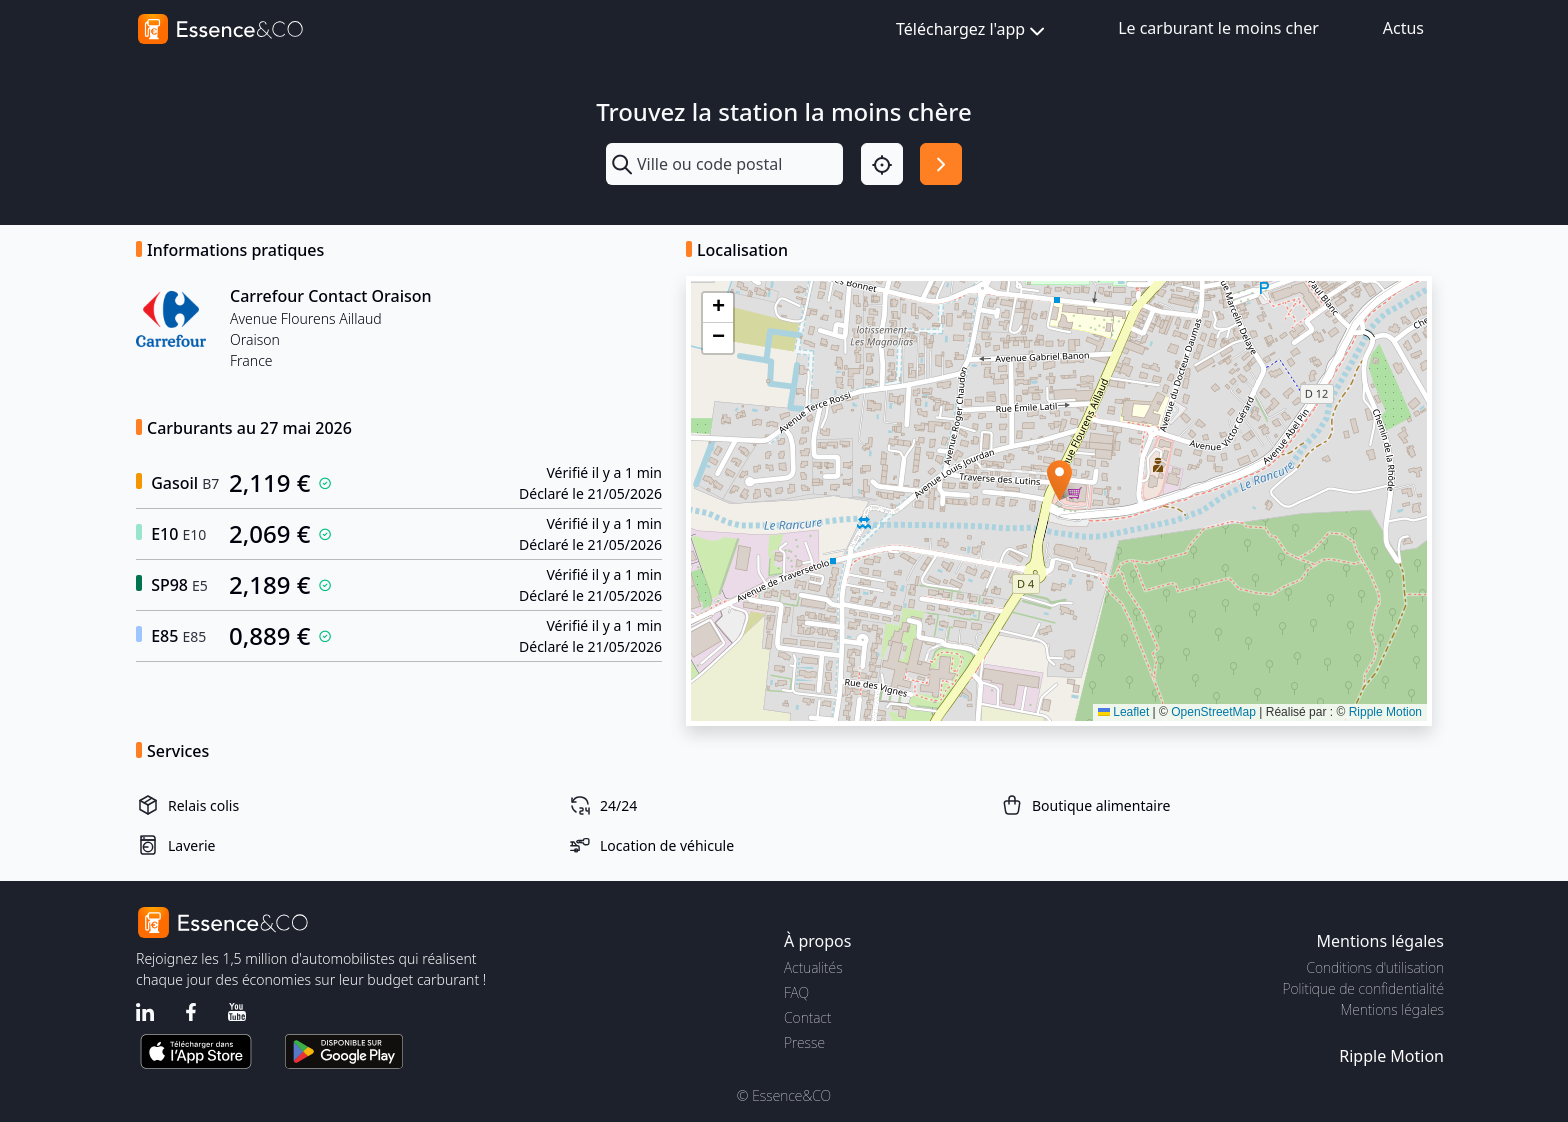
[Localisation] (882, 164)
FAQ (796, 992)
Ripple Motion (1385, 712)
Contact (807, 1017)
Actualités (813, 967)
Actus (1403, 28)
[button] (1059, 480)
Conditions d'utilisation (1375, 967)
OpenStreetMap (1213, 712)
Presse (804, 1042)
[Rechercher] (941, 164)
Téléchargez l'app (972, 30)
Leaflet (1123, 712)
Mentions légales (1392, 1009)
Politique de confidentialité (1363, 988)
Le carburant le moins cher (1218, 28)
